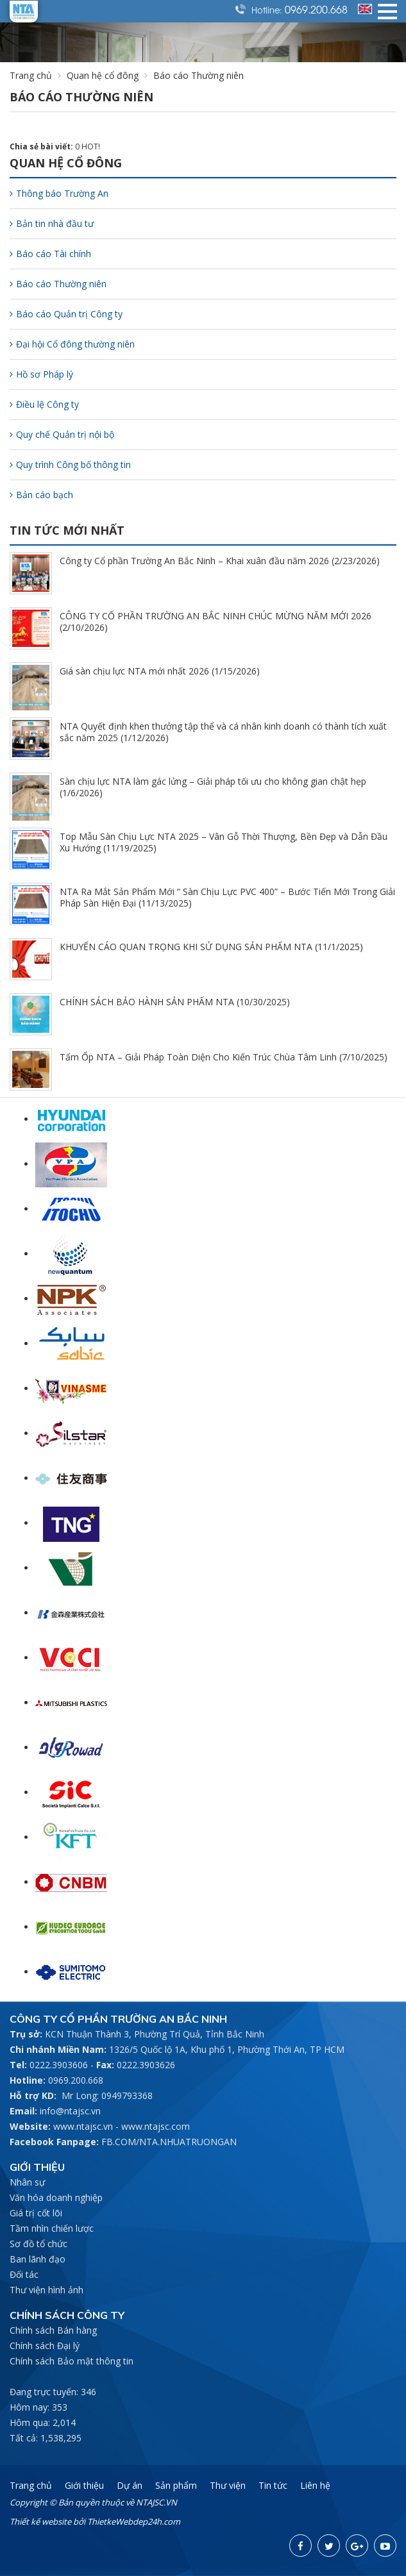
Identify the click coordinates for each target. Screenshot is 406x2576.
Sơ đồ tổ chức (38, 2243)
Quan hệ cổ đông (103, 75)
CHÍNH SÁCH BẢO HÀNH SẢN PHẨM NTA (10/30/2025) (175, 1002)
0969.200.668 (316, 9)
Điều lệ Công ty (44, 404)
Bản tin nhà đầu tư (52, 223)
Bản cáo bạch (41, 495)
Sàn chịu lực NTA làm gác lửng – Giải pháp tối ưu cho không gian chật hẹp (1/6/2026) (213, 787)
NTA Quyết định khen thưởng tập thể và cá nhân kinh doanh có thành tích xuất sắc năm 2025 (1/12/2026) (223, 732)
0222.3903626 (146, 2065)
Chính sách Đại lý (45, 2345)
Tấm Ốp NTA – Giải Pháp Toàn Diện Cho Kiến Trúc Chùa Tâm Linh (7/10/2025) (223, 1057)
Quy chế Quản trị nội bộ (62, 434)
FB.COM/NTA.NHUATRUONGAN (169, 2142)
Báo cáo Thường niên (58, 284)
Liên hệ (315, 2485)
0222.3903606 (59, 2065)
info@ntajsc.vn (70, 2111)
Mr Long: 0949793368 (107, 2095)
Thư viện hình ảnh (46, 2290)
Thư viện (228, 2485)
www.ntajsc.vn (83, 2126)
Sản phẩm (176, 2485)
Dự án (129, 2485)
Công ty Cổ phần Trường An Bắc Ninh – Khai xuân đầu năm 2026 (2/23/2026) (220, 561)
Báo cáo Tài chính (50, 253)
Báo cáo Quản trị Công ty (66, 314)
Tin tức (272, 2485)
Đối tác (24, 2274)
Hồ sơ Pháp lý (41, 374)
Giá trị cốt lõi (36, 2213)
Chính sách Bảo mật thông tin (71, 2361)
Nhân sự (27, 2182)
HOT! (90, 146)
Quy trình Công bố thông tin (70, 464)
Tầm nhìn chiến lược (52, 2228)
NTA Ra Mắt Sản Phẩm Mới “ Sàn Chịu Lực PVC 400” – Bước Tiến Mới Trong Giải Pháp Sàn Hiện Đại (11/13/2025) (227, 897)
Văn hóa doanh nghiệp (56, 2197)
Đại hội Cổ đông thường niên (72, 344)
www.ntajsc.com (155, 2126)
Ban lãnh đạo (37, 2259)
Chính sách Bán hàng (53, 2330)
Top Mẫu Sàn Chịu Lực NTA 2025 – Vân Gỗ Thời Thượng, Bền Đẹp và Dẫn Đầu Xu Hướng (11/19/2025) (223, 842)
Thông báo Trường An (59, 193)
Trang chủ (31, 75)
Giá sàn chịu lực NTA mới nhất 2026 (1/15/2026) (160, 671)
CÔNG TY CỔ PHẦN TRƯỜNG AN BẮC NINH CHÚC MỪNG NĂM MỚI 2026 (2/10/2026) (215, 621)
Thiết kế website (40, 2521)
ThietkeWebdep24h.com (133, 2521)
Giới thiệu (84, 2485)
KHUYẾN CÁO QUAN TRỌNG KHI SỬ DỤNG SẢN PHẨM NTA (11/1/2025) (211, 947)
